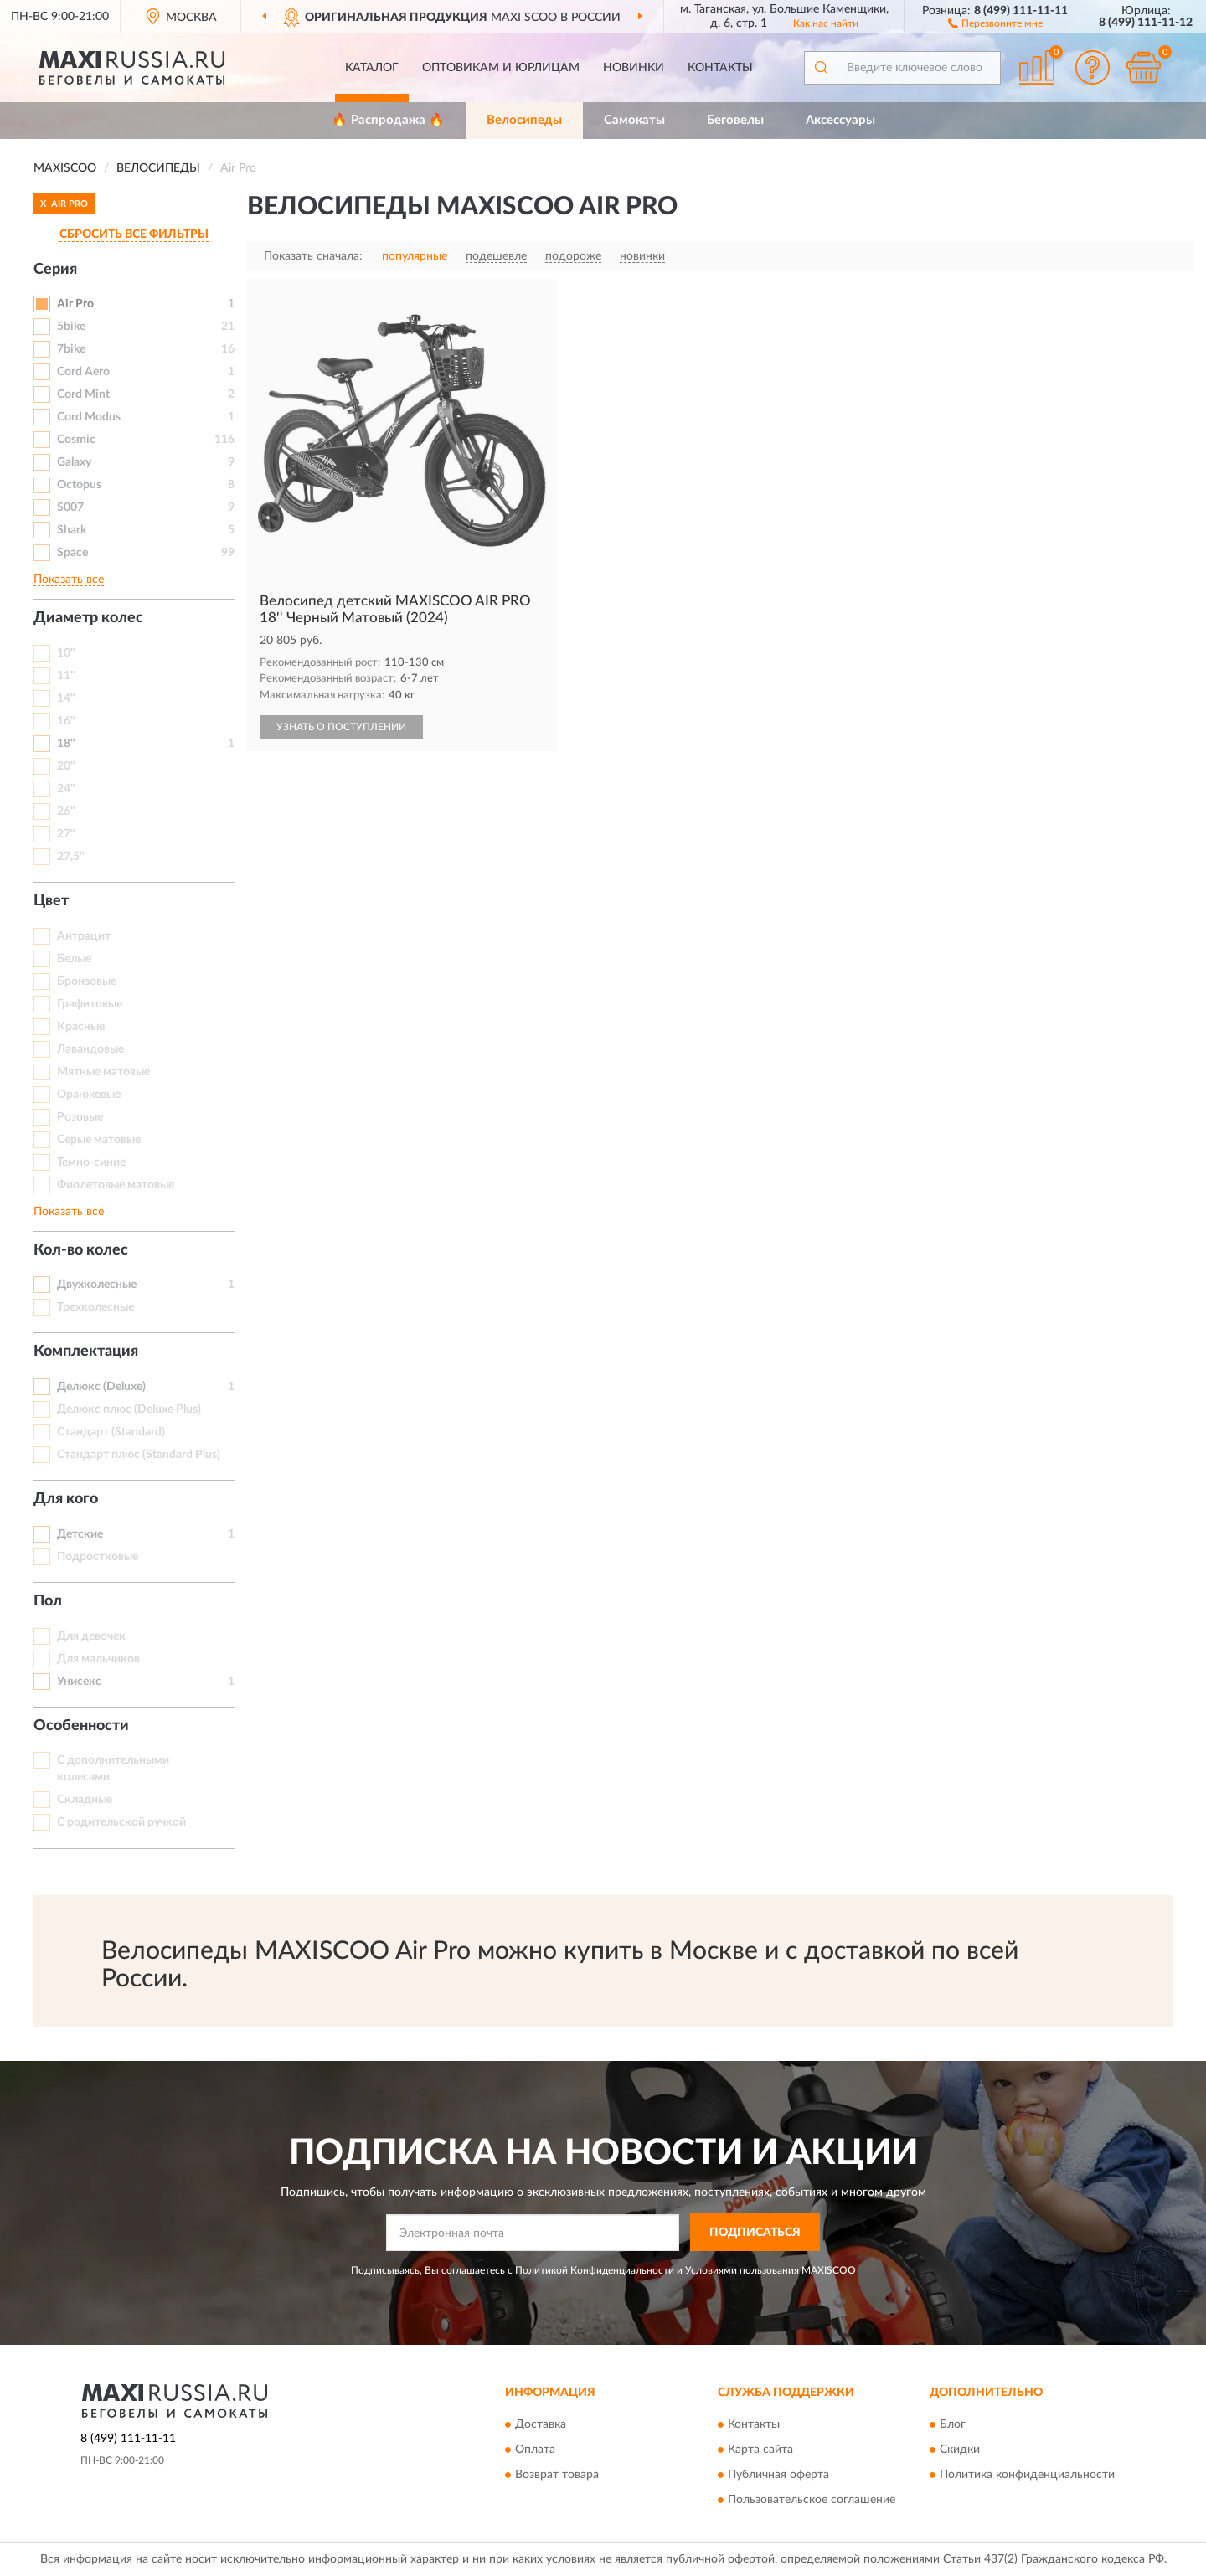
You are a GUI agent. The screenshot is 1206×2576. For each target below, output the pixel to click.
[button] (995, 23)
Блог (953, 2425)
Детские (80, 1534)
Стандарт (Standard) (111, 1432)
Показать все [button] (69, 579)
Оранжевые (89, 1094)
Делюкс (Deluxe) (101, 1387)
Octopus (79, 485)
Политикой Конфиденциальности (594, 2270)
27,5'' (71, 857)
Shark (71, 530)
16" (66, 721)
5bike (71, 326)
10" (66, 653)
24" (66, 789)
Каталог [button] (372, 68)
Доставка (540, 2425)
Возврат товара (557, 2475)
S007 (70, 507)
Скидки (960, 2450)
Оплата (535, 2450)
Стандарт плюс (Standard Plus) (138, 1455)
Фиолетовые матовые (115, 1185)
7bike (71, 349)
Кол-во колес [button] (81, 1250)
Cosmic (76, 440)
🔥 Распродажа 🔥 (388, 120)
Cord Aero (83, 372)
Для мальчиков (98, 1659)
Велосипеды (524, 120)
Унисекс (79, 1681)
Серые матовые (99, 1140)
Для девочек (91, 1636)
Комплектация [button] (86, 1351)
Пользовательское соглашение (811, 2500)
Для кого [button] (66, 1499)
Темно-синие (91, 1162)
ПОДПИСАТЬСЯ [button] (755, 2233)
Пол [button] (48, 1601)
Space (72, 553)
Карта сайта (760, 2450)
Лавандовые (90, 1049)
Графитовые (89, 1004)
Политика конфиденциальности (1027, 2475)
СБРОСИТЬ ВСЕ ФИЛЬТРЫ (134, 234)
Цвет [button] (51, 901)
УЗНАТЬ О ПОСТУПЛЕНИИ (341, 727)
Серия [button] (55, 269)
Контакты (720, 68)
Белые (74, 959)
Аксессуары (840, 120)
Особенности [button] (81, 1726)
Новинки (633, 68)
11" (66, 676)
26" (66, 811)
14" (66, 698)
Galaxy (74, 462)
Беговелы (735, 120)
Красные (81, 1027)
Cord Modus (89, 417)
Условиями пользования (742, 2270)
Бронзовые (86, 981)
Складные (84, 1800)
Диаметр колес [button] (88, 618)
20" (66, 766)
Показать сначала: (313, 256)
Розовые (80, 1117)
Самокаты (634, 120)
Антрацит (84, 936)
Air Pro (75, 304)
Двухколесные (97, 1285)
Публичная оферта (778, 2475)
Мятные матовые (103, 1072)
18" (66, 744)
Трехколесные (95, 1307)
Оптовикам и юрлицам (501, 68)
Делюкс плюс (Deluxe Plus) (129, 1409)
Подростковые (97, 1557)
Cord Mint (83, 394)
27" (66, 834)
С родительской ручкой (121, 1822)
